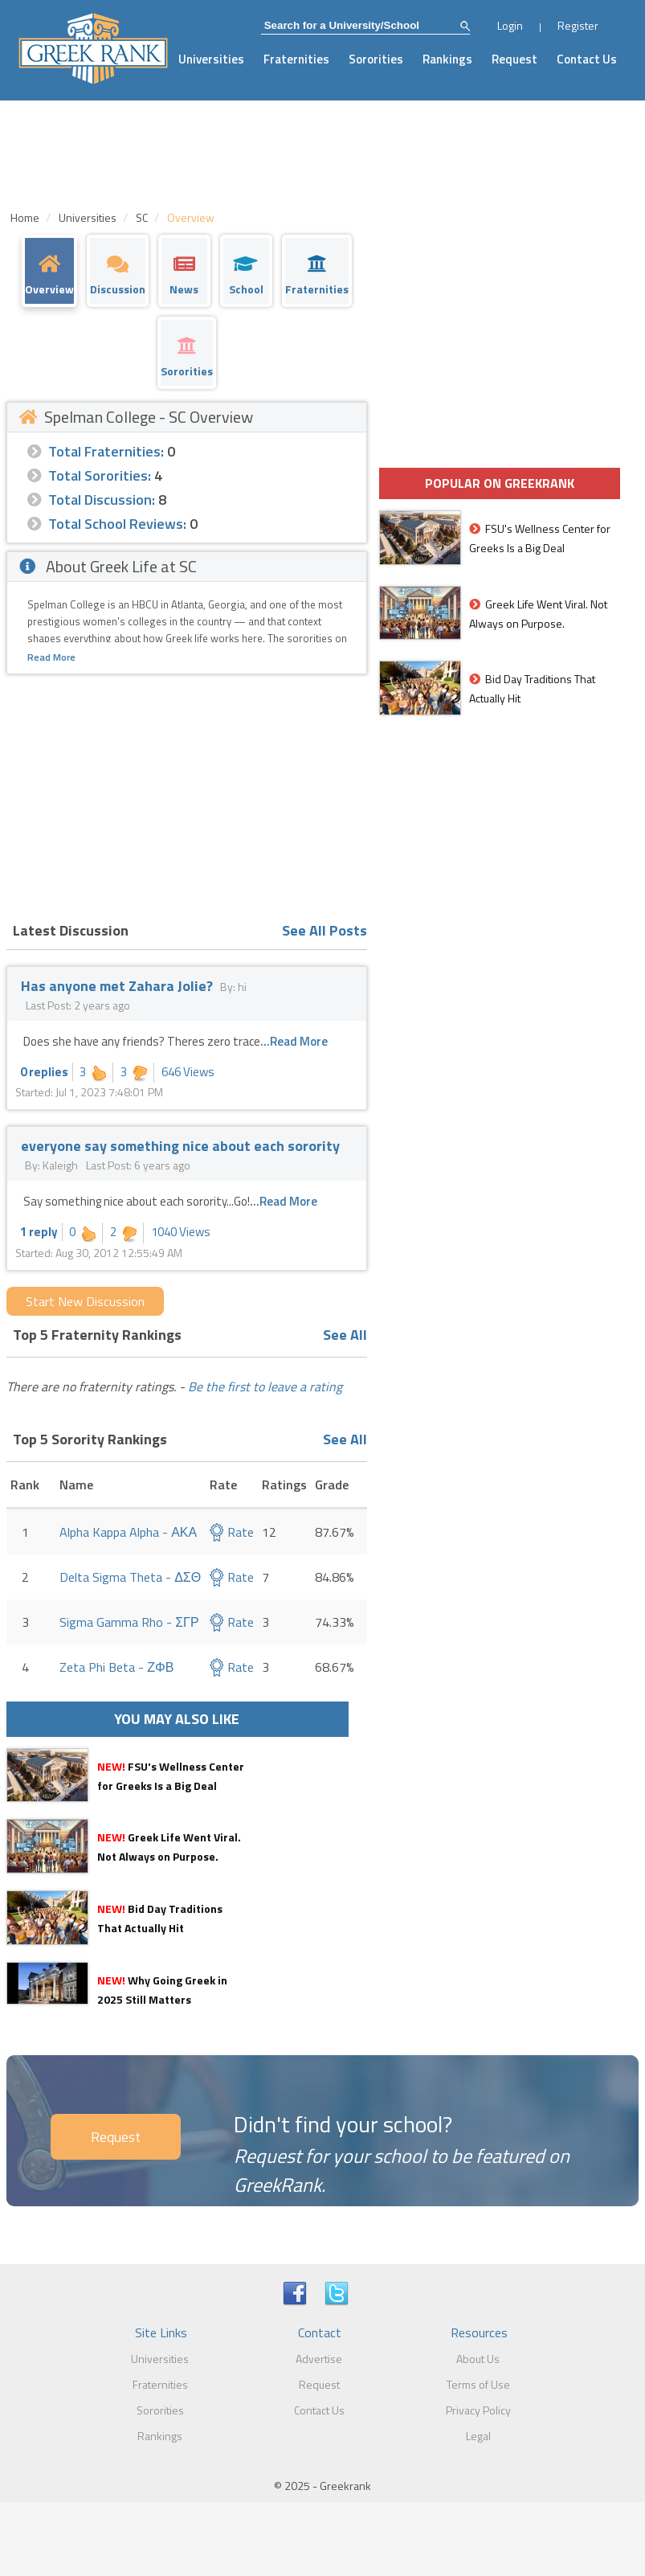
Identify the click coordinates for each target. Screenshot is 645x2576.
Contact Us (587, 59)
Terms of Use (478, 2384)
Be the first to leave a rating (265, 1386)
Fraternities (296, 59)
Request (514, 59)
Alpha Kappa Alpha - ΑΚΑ (128, 1532)
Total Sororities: (99, 475)
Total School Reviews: (117, 523)
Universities (211, 59)
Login (510, 25)
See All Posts (324, 930)
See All (345, 1334)
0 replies (44, 1072)
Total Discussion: (101, 499)
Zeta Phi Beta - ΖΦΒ (116, 1667)
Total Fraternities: (106, 451)
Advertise (319, 2358)
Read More (51, 657)
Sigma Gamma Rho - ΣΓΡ (128, 1622)
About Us (478, 2358)
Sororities (376, 59)
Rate (232, 1532)
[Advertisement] (186, 794)
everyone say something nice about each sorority (180, 1146)
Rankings (447, 59)
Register (577, 25)
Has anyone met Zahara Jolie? (117, 986)
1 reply (39, 1231)
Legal (478, 2435)
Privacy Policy (478, 2410)
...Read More (294, 1041)
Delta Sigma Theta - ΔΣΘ (130, 1577)
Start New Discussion (85, 1301)
